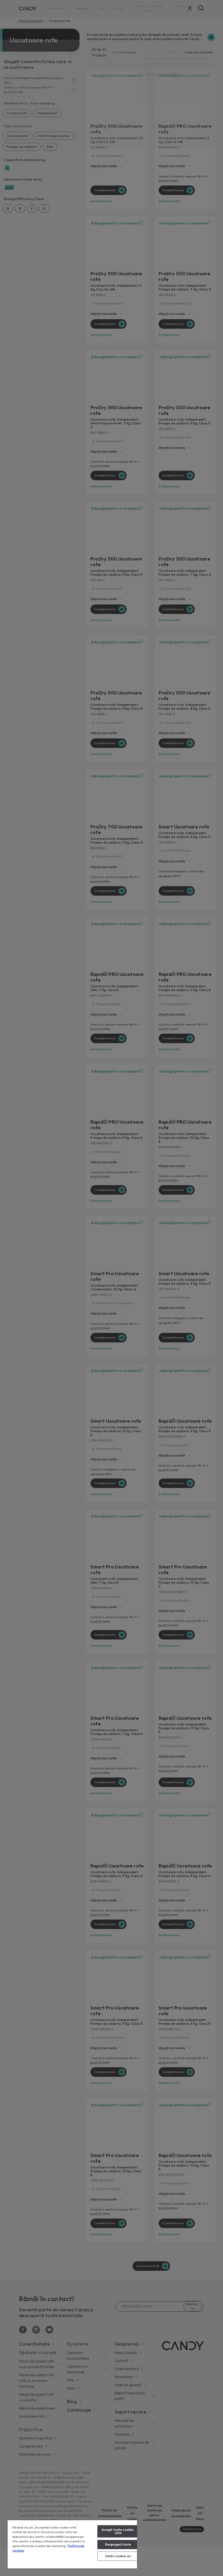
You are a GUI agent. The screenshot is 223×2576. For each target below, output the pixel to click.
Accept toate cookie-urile (118, 2531)
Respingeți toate (118, 2544)
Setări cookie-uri (118, 2556)
